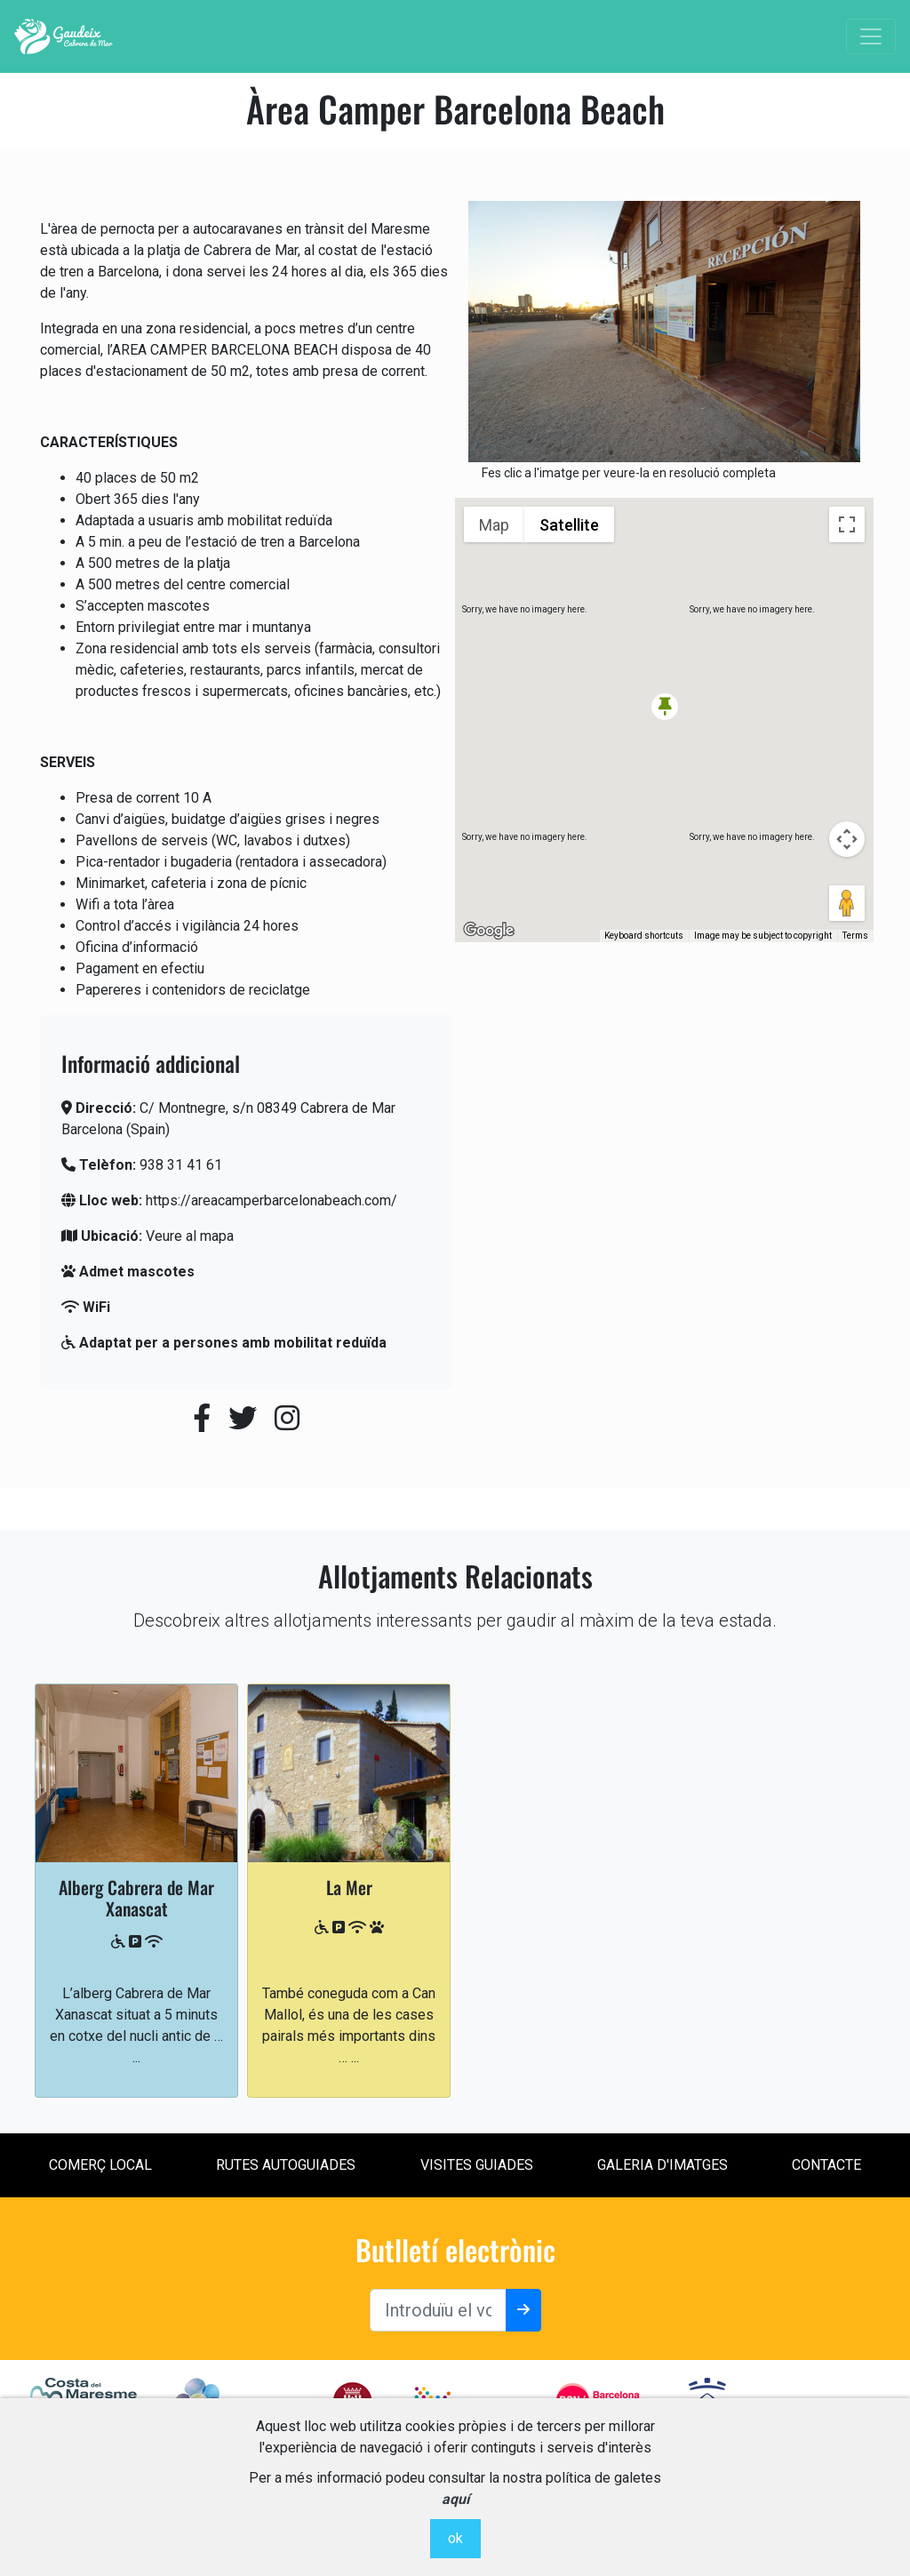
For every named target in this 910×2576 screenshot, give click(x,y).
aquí (455, 2499)
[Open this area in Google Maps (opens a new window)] (488, 930)
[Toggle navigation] (871, 36)
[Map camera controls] (847, 839)
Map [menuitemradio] (494, 525)
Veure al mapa (190, 1236)
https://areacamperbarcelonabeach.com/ (271, 1200)
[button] (664, 706)
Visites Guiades (476, 2164)
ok (455, 2538)
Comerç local (100, 2164)
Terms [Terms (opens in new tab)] (855, 935)
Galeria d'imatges (662, 2164)
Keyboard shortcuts (643, 935)
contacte (826, 2164)
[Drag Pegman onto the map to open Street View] (847, 903)
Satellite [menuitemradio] (569, 525)
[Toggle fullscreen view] (847, 524)
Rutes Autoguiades (285, 2164)
